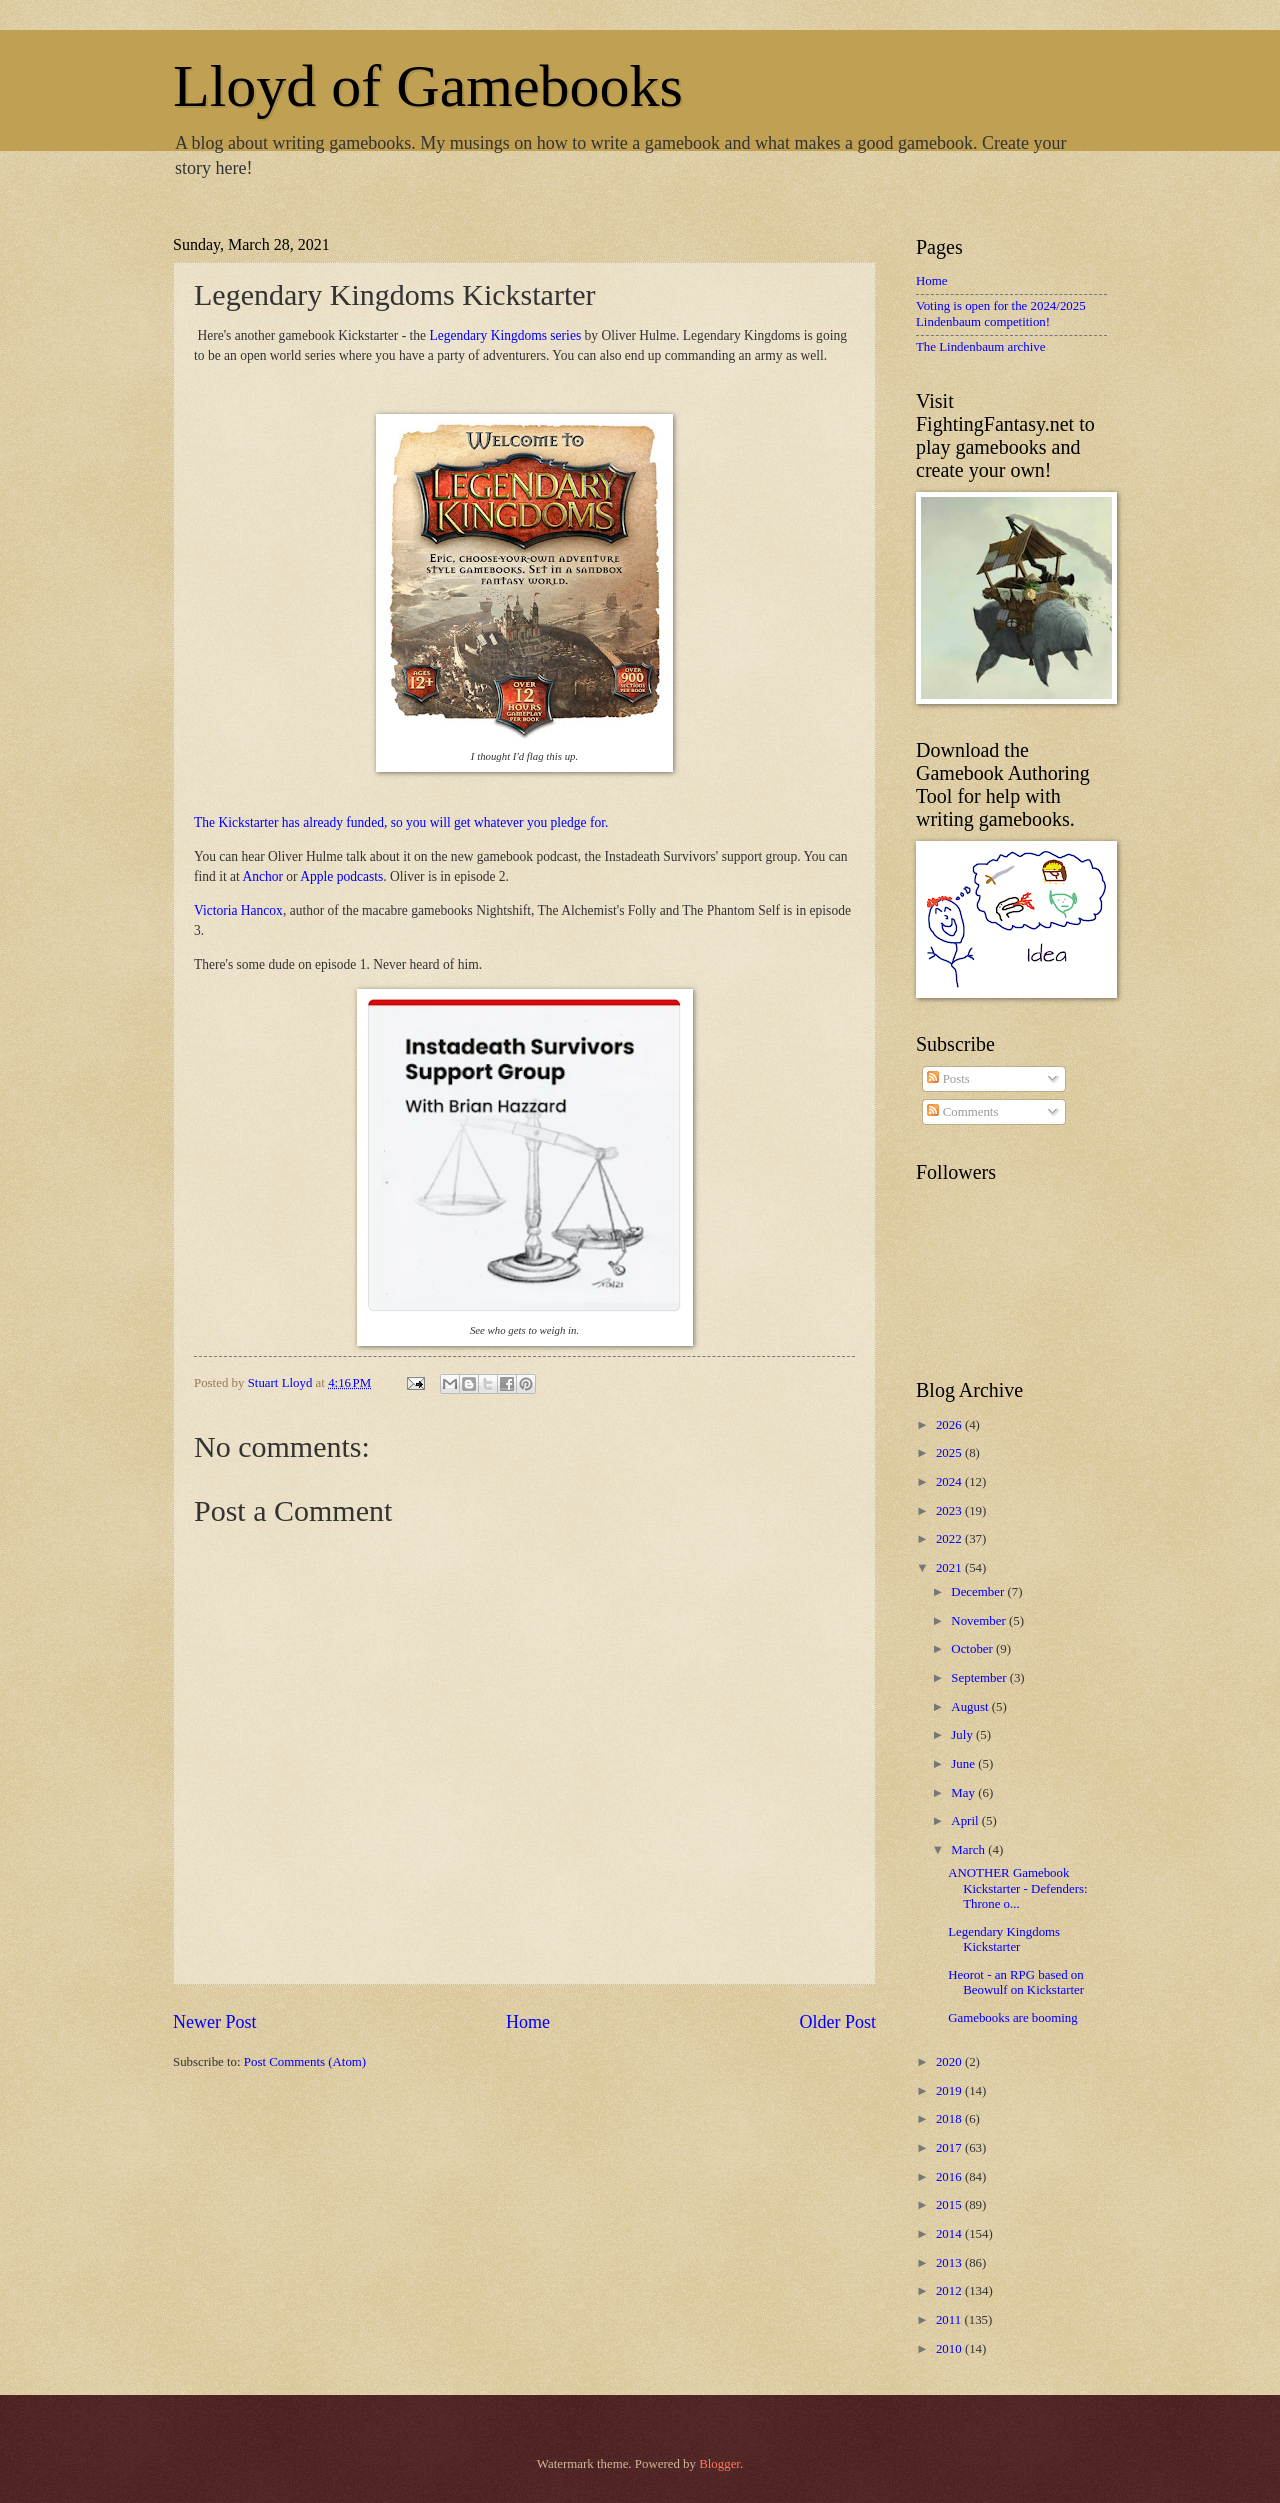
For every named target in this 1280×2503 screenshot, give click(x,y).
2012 (950, 2291)
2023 (950, 1511)
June (964, 1764)
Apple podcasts (341, 876)
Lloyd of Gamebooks (428, 86)
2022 (950, 1539)
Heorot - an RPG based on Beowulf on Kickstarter (1016, 1982)
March (969, 1850)
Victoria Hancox (238, 910)
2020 (950, 2062)
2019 (950, 2091)
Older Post (837, 2022)
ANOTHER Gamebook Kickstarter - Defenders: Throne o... (1017, 1888)
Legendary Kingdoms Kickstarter (1004, 1939)
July (963, 1735)
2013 (950, 2263)
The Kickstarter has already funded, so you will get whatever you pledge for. (401, 822)
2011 (950, 2320)
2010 (950, 2349)
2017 (950, 2148)
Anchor (262, 876)
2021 (950, 1568)
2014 (950, 2234)
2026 (950, 1425)
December (979, 1592)
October (973, 1649)
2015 (950, 2205)
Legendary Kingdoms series (506, 335)
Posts (948, 1079)
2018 (950, 2119)
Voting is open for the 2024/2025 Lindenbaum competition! (1001, 313)
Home (528, 2022)
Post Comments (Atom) (305, 2062)
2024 (950, 1482)
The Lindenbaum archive (980, 347)
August (971, 1707)
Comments (962, 1112)
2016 (950, 2177)
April (966, 1821)
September (980, 1678)
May (964, 1793)
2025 (950, 1453)
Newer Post (215, 2022)
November (980, 1621)
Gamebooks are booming (1012, 2018)
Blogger (719, 2464)
